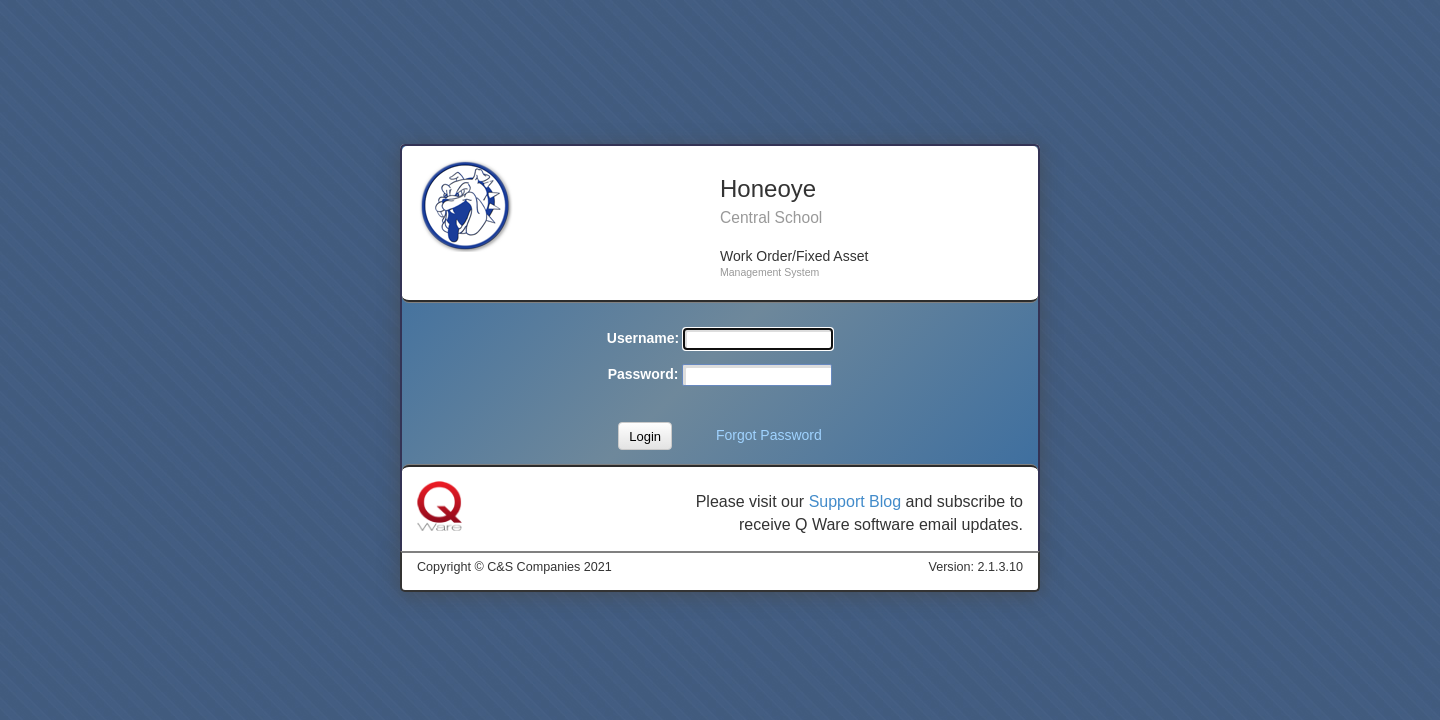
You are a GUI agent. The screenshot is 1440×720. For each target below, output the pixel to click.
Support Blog (855, 501)
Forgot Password (769, 435)
